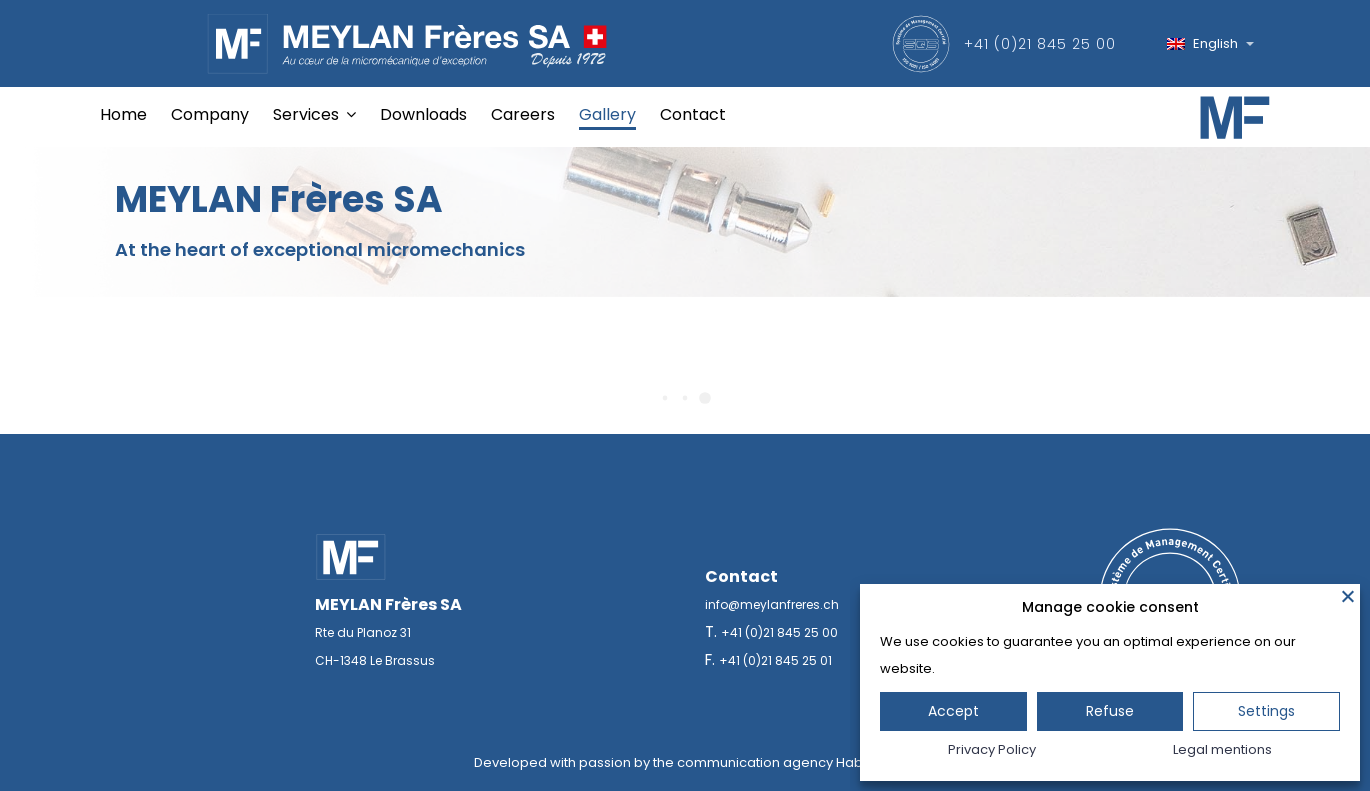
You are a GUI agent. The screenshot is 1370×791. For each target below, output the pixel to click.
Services (306, 114)
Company (210, 114)
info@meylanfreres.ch (772, 604)
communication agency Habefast (786, 762)
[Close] (1348, 596)
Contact (693, 114)
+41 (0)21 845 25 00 (1040, 44)
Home (123, 114)
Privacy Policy (992, 749)
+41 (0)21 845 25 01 (775, 660)
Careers (523, 114)
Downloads (423, 114)
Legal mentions (1222, 749)
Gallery (607, 114)
